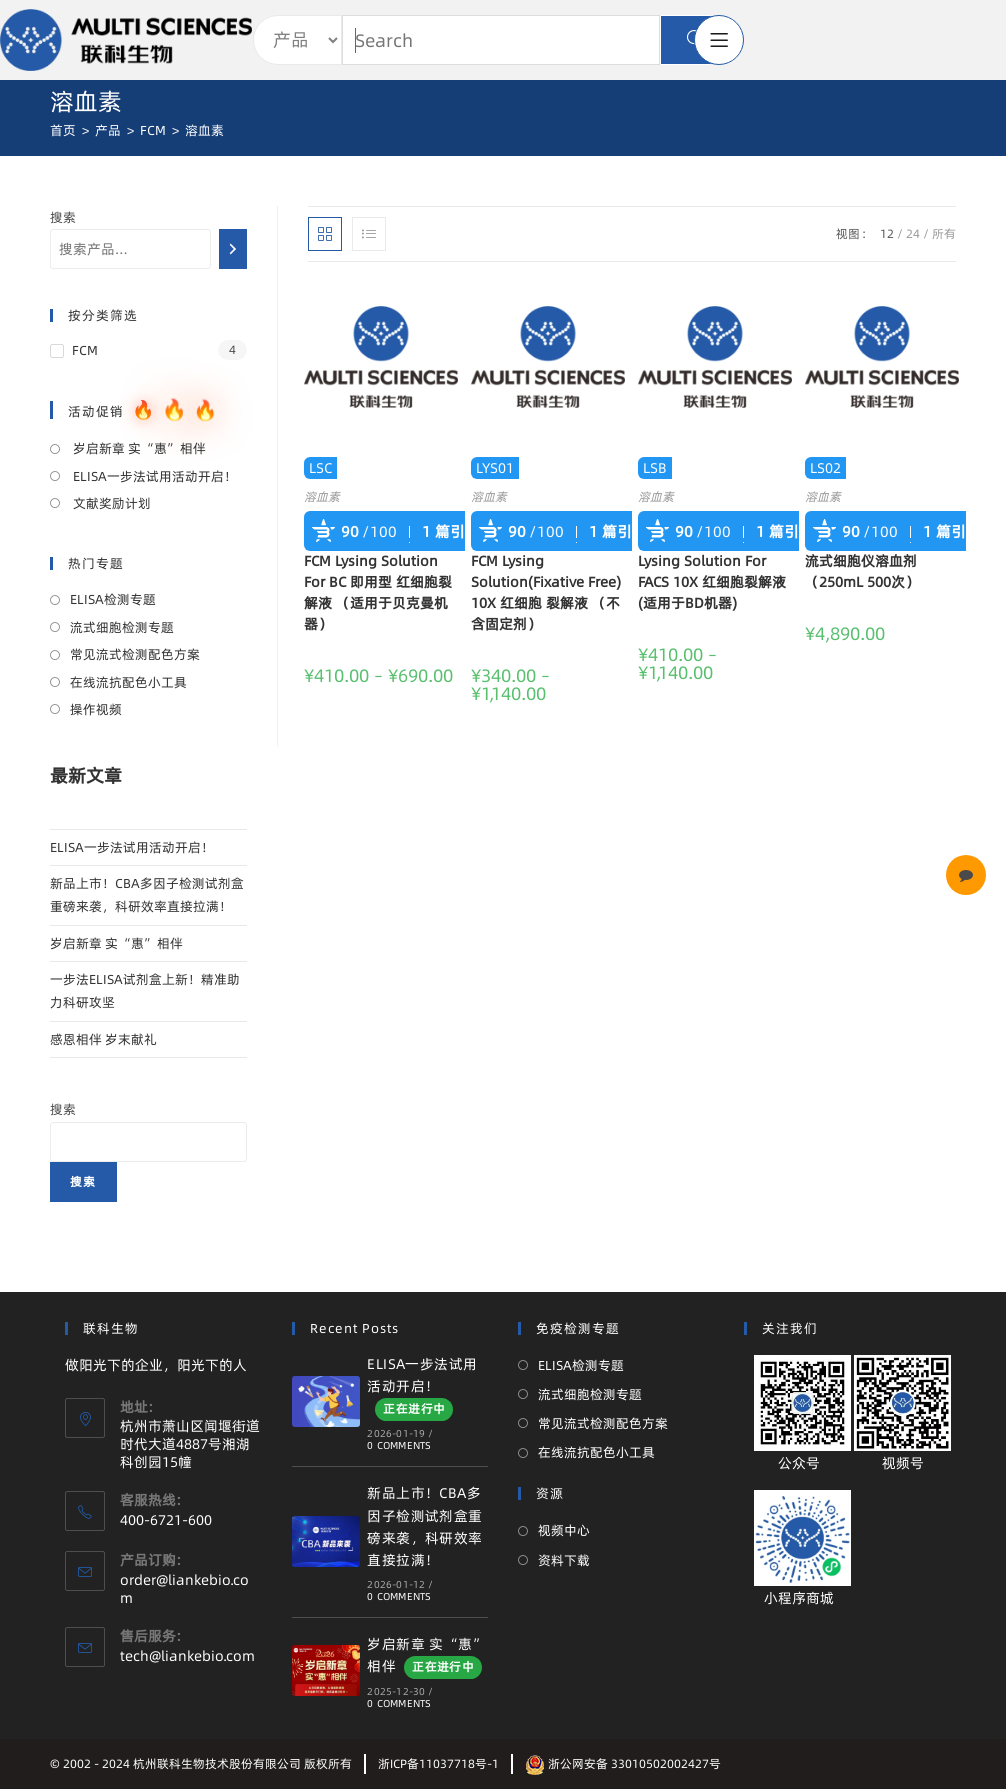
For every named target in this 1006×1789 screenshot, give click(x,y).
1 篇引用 (451, 531)
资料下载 (564, 1560)
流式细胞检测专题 (122, 627)
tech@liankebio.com (187, 1656)
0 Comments (399, 1445)
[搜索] (233, 249)
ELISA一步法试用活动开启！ (153, 476)
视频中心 (564, 1530)
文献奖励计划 (110, 503)
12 (887, 233)
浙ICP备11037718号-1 (438, 1763)
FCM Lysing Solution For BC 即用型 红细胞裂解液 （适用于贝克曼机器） (378, 592)
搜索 (63, 217)
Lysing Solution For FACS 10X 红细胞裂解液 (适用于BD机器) (712, 582)
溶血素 (322, 496)
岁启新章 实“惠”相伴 (138, 448)
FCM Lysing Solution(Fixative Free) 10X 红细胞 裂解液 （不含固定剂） (546, 592)
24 (913, 233)
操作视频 (96, 709)
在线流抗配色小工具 (128, 682)
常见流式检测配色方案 (135, 654)
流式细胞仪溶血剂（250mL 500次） (862, 571)
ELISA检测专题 (113, 599)
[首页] (63, 130)
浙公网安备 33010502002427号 (623, 1763)
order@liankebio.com (184, 1589)
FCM (85, 350)
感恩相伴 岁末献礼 (103, 1039)
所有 (944, 233)
